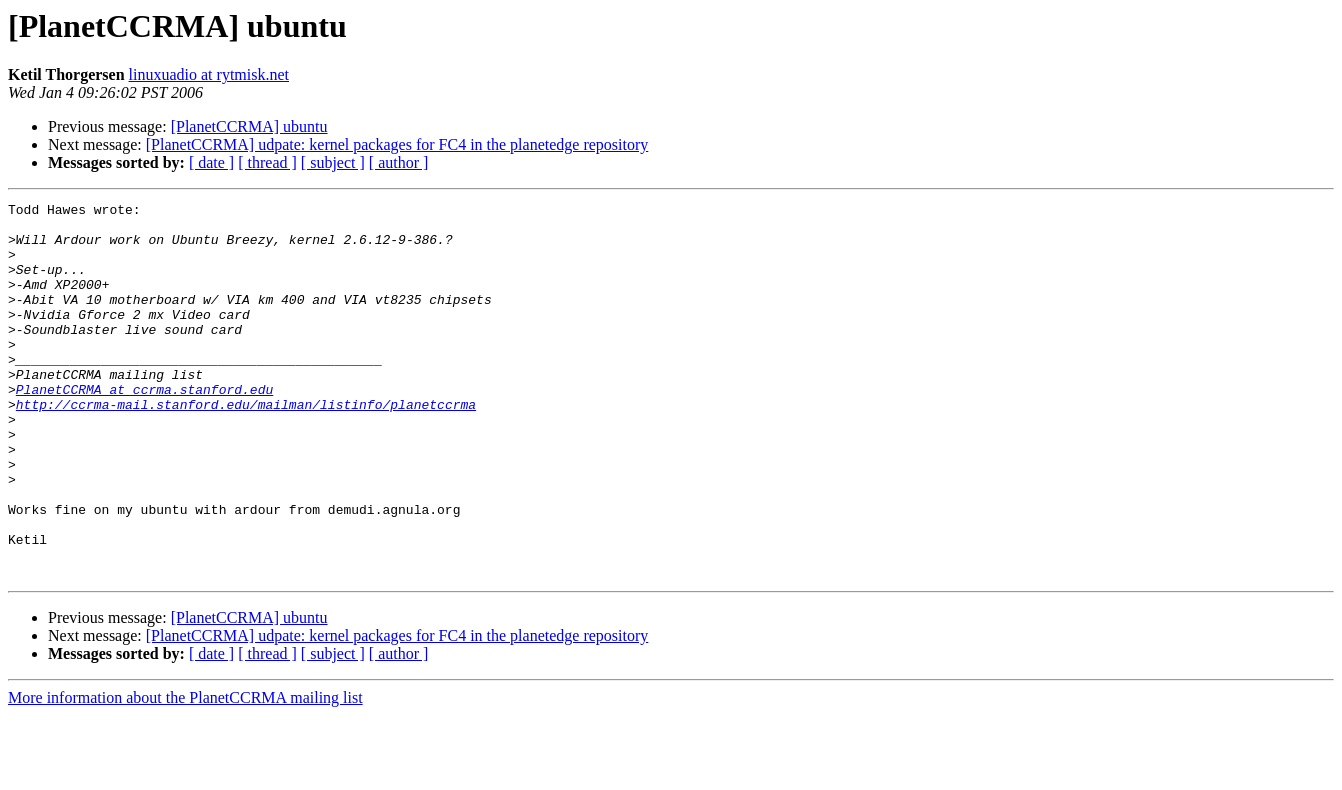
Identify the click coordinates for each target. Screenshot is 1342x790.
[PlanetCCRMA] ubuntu (249, 126)
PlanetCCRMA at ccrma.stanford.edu (144, 428)
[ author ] (399, 162)
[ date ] (211, 162)
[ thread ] (267, 162)
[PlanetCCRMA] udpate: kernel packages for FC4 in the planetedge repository (397, 144)
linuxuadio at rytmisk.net (209, 74)
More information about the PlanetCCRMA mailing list (185, 772)
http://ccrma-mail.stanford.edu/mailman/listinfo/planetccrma (246, 446)
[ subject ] (333, 162)
